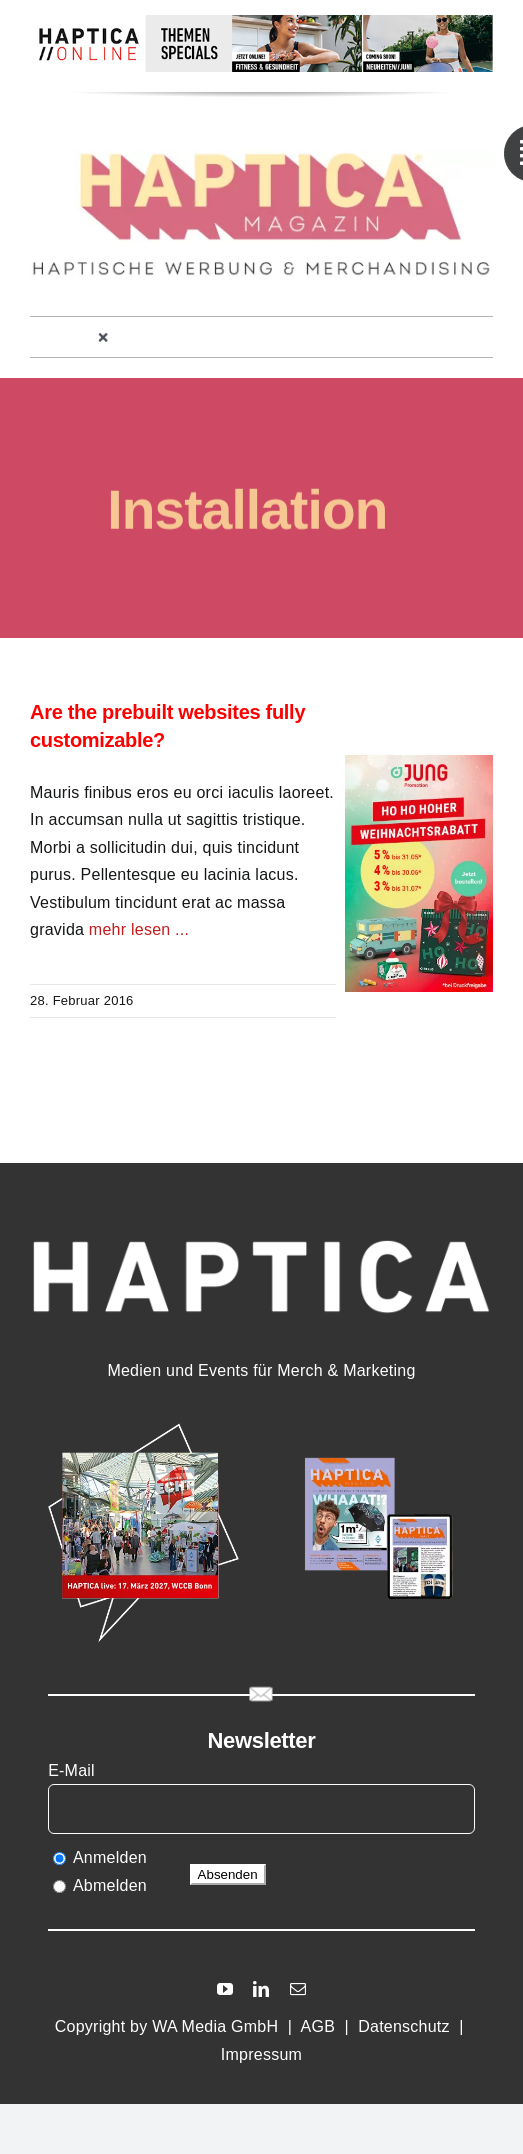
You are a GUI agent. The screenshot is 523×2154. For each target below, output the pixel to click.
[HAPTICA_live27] (143, 1427)
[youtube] (225, 1989)
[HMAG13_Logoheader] (262, 157)
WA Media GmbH (215, 2026)
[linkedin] (261, 1989)
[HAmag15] (379, 1427)
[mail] (298, 1989)
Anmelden (110, 1857)
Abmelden (110, 1885)
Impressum (261, 2054)
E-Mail (73, 1770)
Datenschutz (404, 2026)
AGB (318, 2026)
